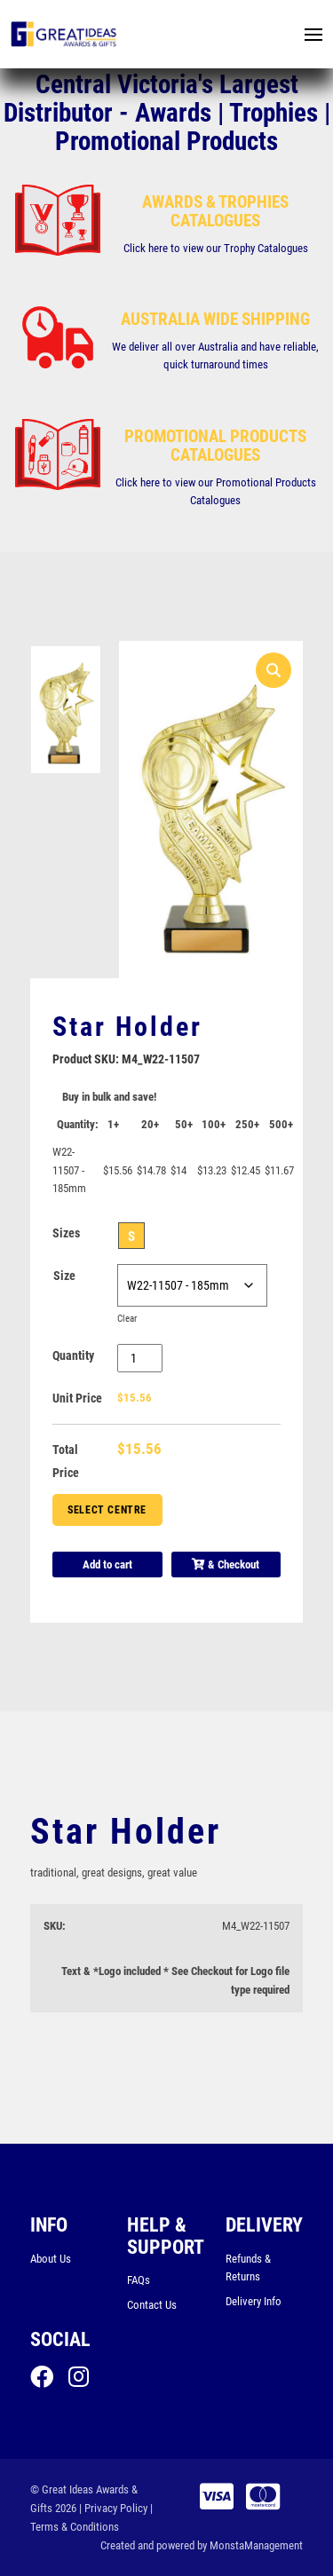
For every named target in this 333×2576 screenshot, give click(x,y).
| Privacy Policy (113, 2508)
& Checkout (225, 1564)
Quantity (73, 1355)
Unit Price (77, 1398)
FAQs (138, 2280)
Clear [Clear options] (128, 1318)
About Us (50, 2258)
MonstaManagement (256, 2545)
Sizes (66, 1233)
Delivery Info (253, 2301)
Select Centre (107, 1510)
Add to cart (107, 1564)
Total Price (65, 1461)
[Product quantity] (140, 1358)
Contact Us (152, 2304)
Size (64, 1275)
